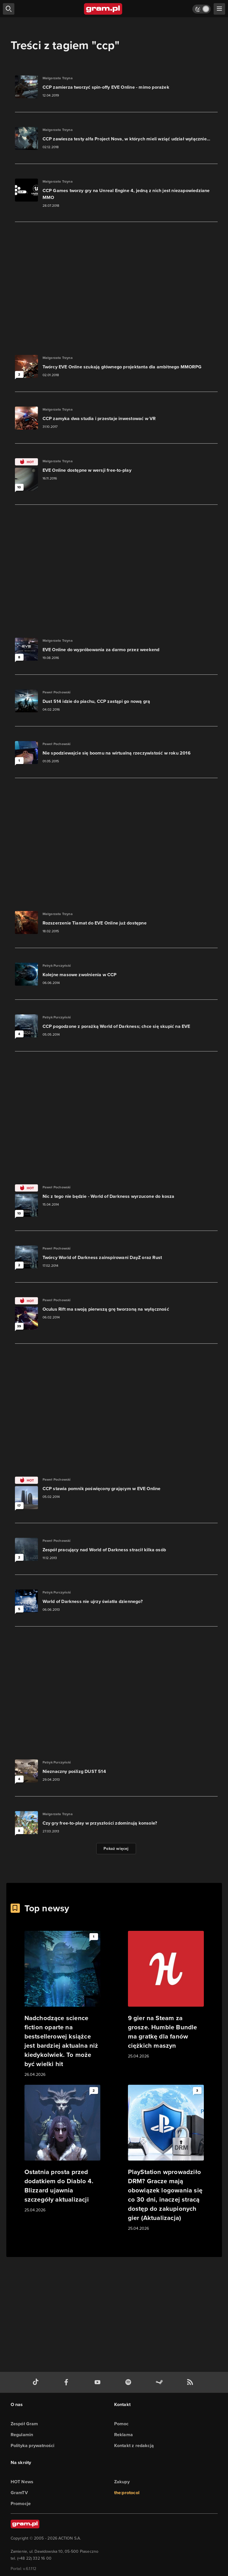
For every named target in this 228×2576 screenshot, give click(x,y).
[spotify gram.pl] (129, 2382)
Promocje (21, 2503)
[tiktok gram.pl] (36, 2382)
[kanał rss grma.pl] (191, 2382)
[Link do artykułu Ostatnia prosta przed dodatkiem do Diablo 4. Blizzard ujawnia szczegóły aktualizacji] (62, 2149)
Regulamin (22, 2434)
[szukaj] (8, 9)
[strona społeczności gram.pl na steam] (160, 2382)
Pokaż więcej (116, 1849)
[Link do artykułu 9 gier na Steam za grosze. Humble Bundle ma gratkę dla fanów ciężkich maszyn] (165, 1995)
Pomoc (121, 2423)
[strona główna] (103, 9)
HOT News (22, 2481)
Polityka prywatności (33, 2445)
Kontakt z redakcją (134, 2445)
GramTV (19, 2492)
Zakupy (122, 2481)
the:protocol (126, 2492)
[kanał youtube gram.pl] (98, 2382)
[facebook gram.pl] (67, 2382)
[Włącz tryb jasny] (201, 9)
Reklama (123, 2434)
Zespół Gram (24, 2423)
